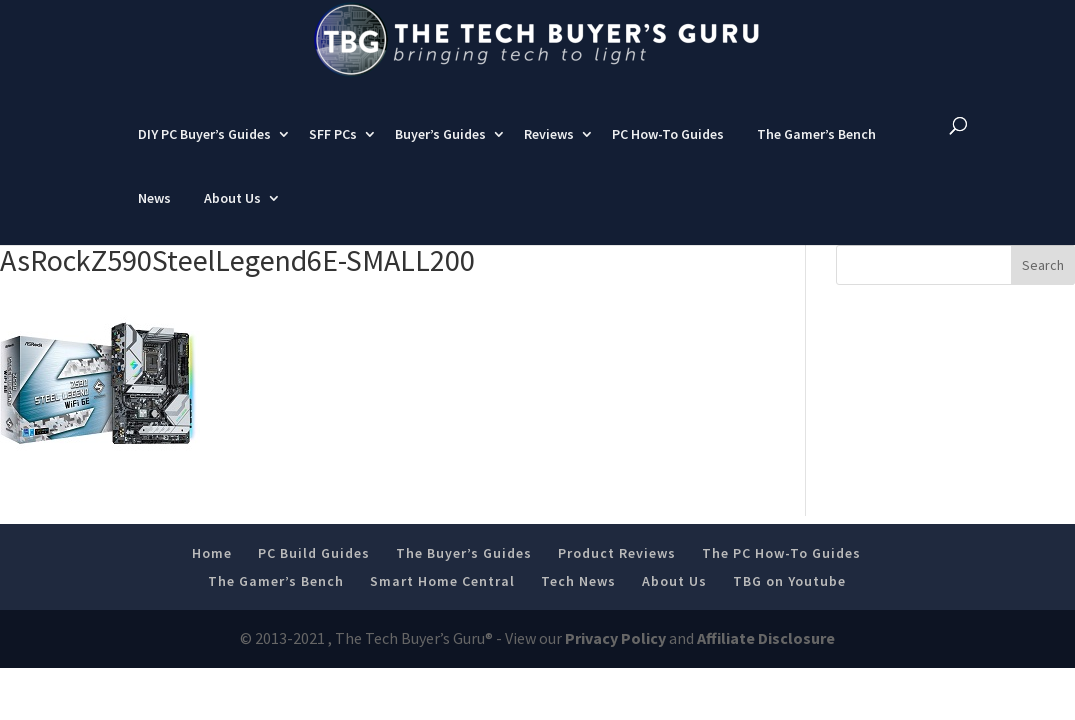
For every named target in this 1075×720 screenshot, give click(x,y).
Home (212, 571)
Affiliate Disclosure (766, 657)
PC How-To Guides (668, 152)
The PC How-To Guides (781, 571)
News (154, 216)
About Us (232, 216)
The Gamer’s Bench (816, 152)
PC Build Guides (314, 571)
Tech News (578, 599)
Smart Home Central (442, 599)
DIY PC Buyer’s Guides (204, 152)
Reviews (549, 152)
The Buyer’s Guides (464, 571)
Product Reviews (617, 571)
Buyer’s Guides (440, 152)
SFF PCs (333, 152)
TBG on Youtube (789, 599)
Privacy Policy (615, 657)
